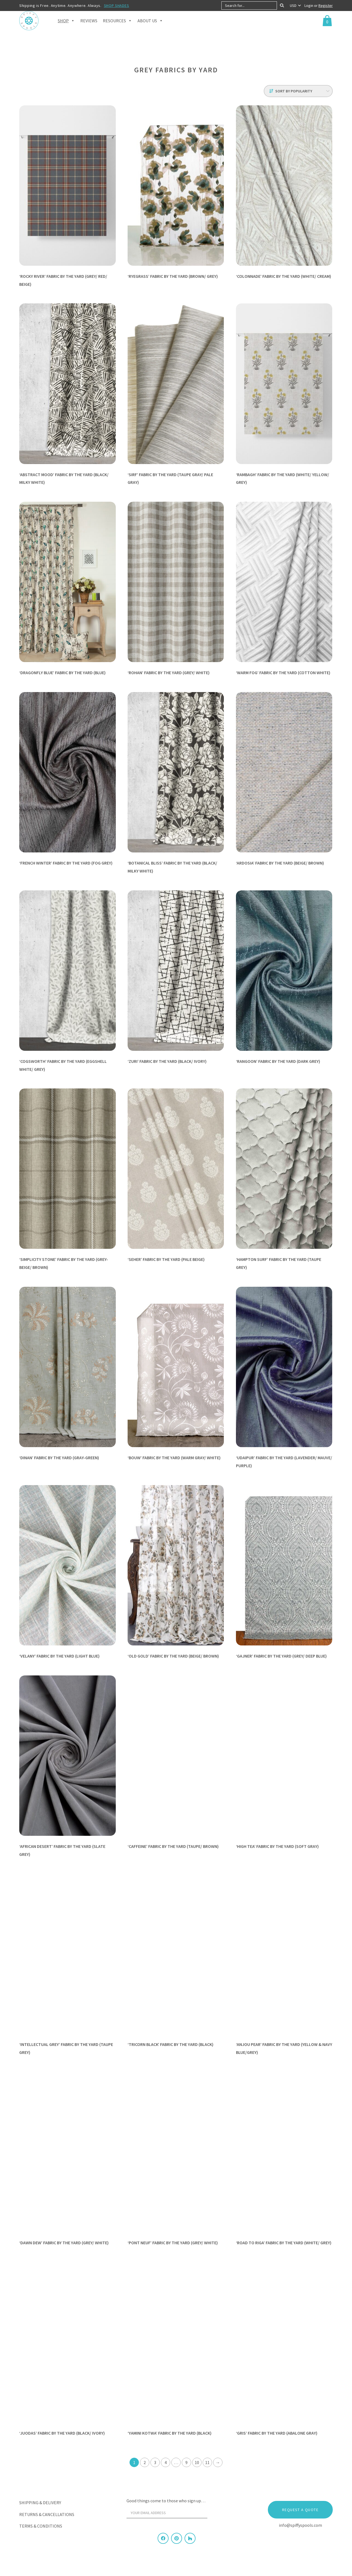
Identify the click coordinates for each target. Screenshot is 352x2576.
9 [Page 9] (186, 2462)
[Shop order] (298, 91)
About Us (150, 27)
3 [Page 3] (155, 2462)
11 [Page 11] (207, 2462)
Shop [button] (66, 27)
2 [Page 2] (145, 2462)
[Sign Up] (218, 2514)
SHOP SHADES (116, 5)
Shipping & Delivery (40, 2502)
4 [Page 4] (165, 2462)
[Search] (282, 5)
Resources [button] (117, 27)
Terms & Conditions (40, 2526)
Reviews (88, 27)
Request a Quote (300, 2509)
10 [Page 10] (197, 2462)
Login (309, 5)
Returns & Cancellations (46, 2514)
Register (325, 5)
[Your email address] (167, 2512)
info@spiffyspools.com (300, 2525)
